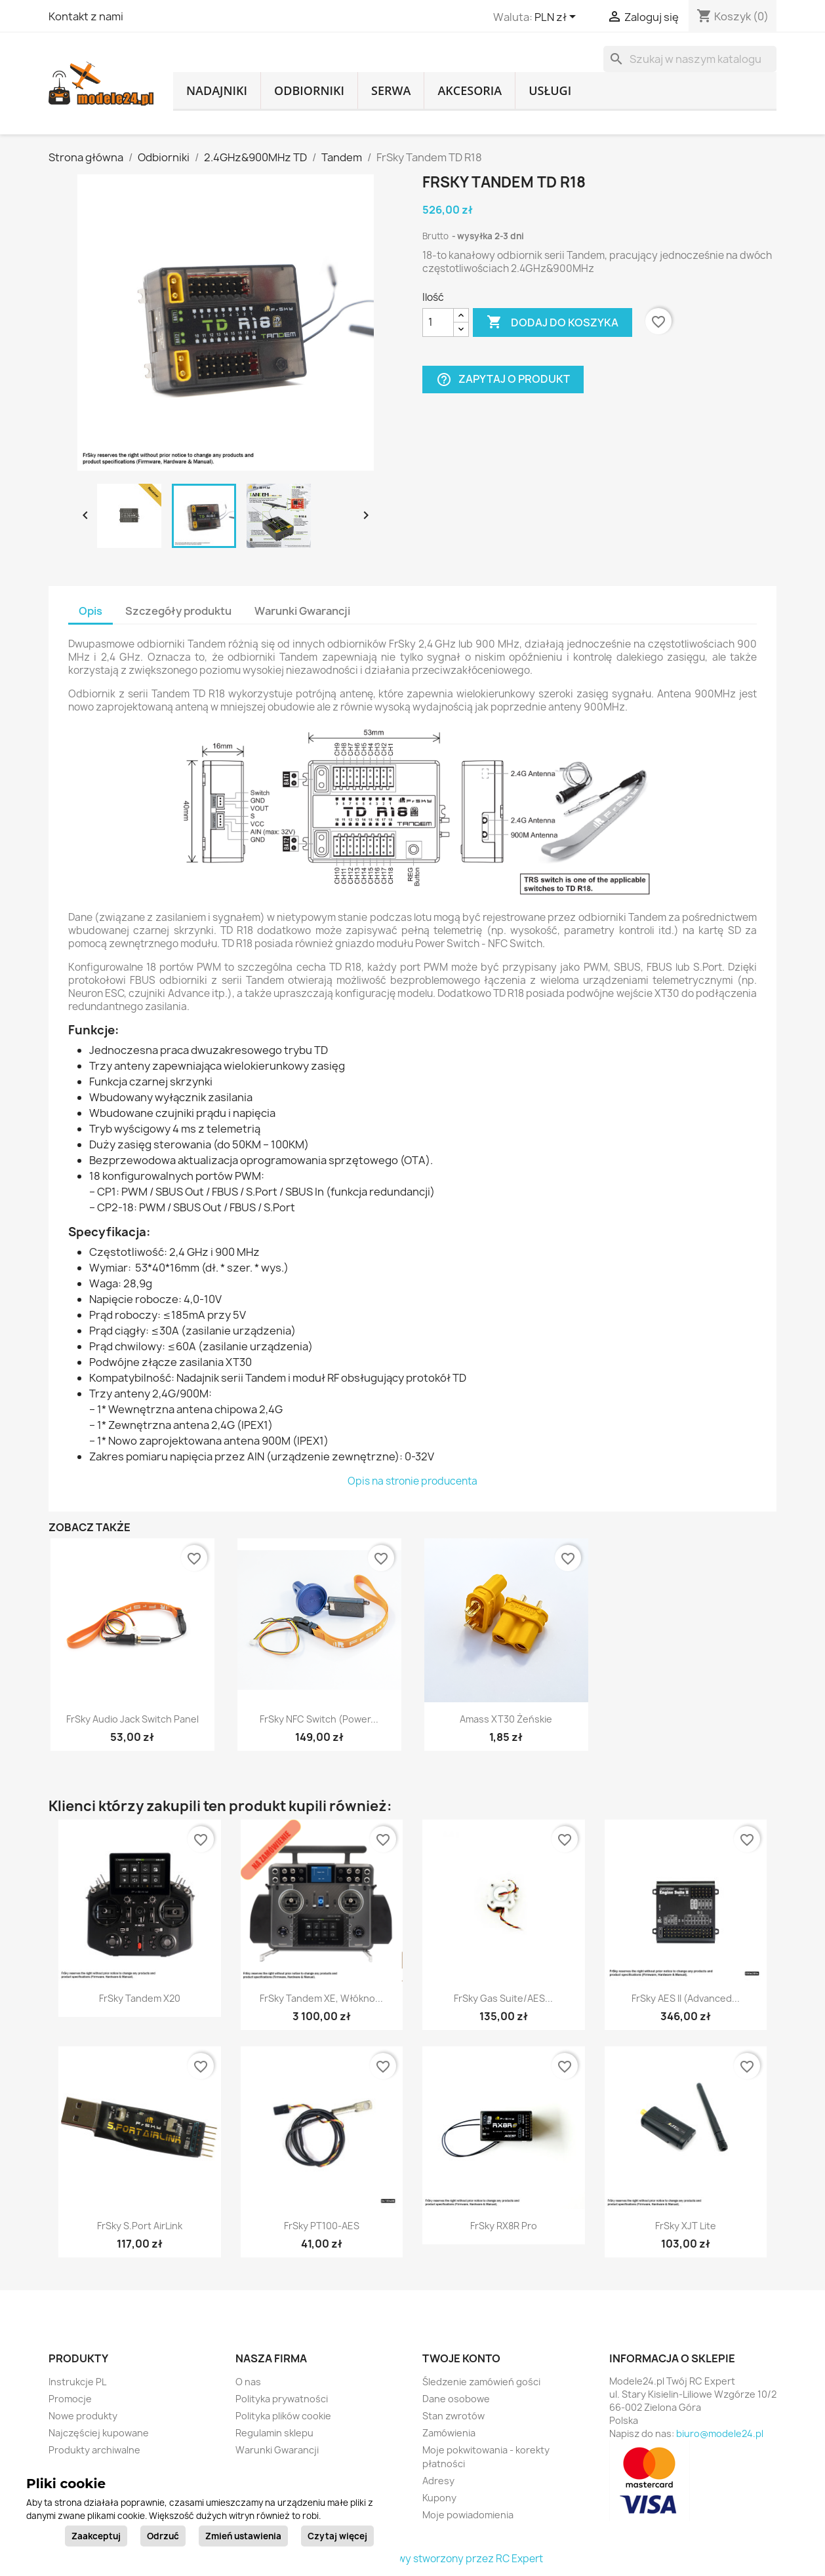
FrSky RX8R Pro (503, 2225)
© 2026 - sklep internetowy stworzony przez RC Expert (413, 2559)
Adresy (438, 2480)
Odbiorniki (309, 90)
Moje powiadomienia (467, 2514)
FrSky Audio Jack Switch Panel (132, 1719)
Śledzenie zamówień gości (481, 2381)
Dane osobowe (456, 2398)
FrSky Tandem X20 (139, 1998)
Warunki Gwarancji (277, 2450)
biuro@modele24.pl (719, 2433)
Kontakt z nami (86, 16)
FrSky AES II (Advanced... (686, 1998)
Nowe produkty (83, 2416)
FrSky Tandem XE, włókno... (321, 1998)
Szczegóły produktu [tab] (178, 611)
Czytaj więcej (337, 2536)
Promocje (70, 2398)
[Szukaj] (689, 59)
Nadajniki (216, 90)
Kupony (439, 2497)
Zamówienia (448, 2433)
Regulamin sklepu (274, 2433)
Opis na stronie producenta (412, 1481)
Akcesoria (469, 90)
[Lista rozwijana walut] (557, 18)
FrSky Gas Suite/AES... (503, 1998)
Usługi (550, 90)
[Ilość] (438, 322)
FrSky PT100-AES (321, 2225)
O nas (248, 2381)
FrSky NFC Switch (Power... (319, 1719)
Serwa (391, 90)
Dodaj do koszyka (552, 322)
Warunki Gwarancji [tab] (302, 611)
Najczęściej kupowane (99, 2433)
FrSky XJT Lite (685, 2225)
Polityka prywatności (281, 2398)
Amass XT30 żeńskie (506, 1719)
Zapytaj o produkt (503, 379)
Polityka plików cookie (283, 2416)
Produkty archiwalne (94, 2450)
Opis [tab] (90, 611)
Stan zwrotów (453, 2416)
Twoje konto (461, 2358)
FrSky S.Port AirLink (139, 2225)
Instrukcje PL (77, 2381)
